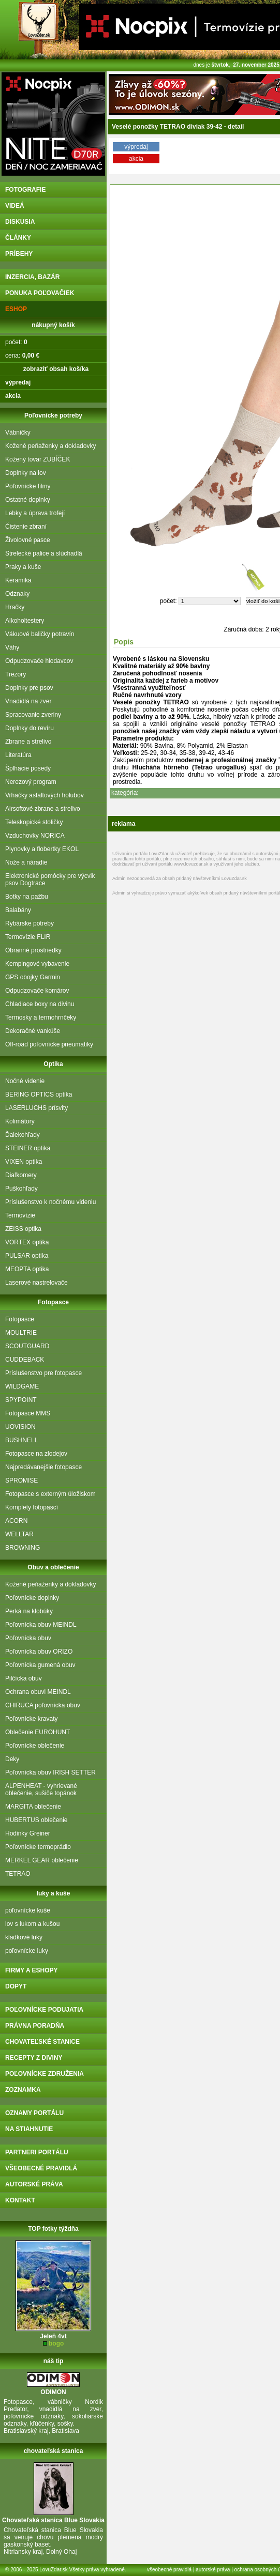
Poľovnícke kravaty (31, 1718)
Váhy (12, 647)
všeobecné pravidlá (41, 2168)
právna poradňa (34, 2025)
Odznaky (17, 593)
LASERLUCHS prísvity (36, 1108)
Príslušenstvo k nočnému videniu (50, 1202)
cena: (22, 355)
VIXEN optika (23, 1161)
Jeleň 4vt (53, 2336)
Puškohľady (21, 1188)
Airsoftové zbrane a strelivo (42, 808)
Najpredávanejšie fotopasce (43, 1467)
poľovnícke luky (26, 1950)
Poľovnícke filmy (28, 486)
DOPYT (15, 1986)
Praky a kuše (23, 566)
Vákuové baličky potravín (39, 634)
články (18, 237)
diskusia (20, 221)
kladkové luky (23, 1937)
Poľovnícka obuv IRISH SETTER (50, 1772)
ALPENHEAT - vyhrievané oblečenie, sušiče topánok (41, 1789)
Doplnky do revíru (29, 728)
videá (14, 205)
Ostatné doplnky (27, 499)
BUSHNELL (21, 1440)
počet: (16, 342)
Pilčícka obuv (23, 1678)
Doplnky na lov (25, 472)
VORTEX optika (27, 1242)
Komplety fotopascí (31, 1507)
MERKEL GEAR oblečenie (41, 1860)
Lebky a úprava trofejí (35, 513)
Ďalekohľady (22, 1134)
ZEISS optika (23, 1228)
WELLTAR (19, 1534)
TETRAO (18, 1873)
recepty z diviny (33, 2057)
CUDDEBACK (24, 1359)
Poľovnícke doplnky (32, 1597)
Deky (12, 1759)
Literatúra (18, 755)
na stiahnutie (29, 2129)
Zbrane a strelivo (28, 741)
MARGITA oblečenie (33, 1806)
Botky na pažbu (26, 896)
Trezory (15, 674)
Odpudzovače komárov (37, 990)
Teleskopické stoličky (34, 822)
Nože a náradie (26, 862)
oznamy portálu (34, 2113)
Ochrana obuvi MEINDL (38, 1691)
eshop (16, 309)
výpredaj (136, 146)
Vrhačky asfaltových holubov (44, 795)
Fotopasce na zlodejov (36, 1453)
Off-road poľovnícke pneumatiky (49, 1044)
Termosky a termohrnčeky (40, 1017)
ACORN (16, 1520)
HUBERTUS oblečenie (36, 1820)
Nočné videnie (25, 1081)
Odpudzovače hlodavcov (39, 661)
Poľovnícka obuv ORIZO (38, 1651)
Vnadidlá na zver (28, 701)
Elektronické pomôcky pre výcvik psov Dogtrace (50, 879)
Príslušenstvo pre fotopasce (43, 1373)
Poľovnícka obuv (28, 1638)
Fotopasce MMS (27, 1413)
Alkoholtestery (24, 620)
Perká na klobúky (29, 1611)
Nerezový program (30, 781)
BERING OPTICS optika (38, 1094)
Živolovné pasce (27, 540)
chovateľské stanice (42, 2041)
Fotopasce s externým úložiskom (50, 1494)
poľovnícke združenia (44, 2073)
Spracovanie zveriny (33, 714)
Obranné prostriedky (33, 950)
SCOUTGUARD (27, 1346)
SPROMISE (21, 1480)
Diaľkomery (21, 1175)
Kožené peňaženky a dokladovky (50, 446)
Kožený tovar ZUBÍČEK (37, 459)
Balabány (18, 910)
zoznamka (23, 2089)
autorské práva (34, 2184)
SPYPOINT (21, 1399)
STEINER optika (27, 1148)
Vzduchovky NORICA (35, 835)
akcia (136, 158)
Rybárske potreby (29, 923)
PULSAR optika (26, 1255)
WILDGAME (22, 1386)
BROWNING (22, 1547)
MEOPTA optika (27, 1269)
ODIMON (53, 2392)
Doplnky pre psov (29, 687)
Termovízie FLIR (27, 936)
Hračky (14, 607)
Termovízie (20, 1215)
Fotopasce (19, 1319)
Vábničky (18, 432)
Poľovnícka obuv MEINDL (41, 1624)
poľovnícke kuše (27, 1910)
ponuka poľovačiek (39, 293)
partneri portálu (36, 2152)
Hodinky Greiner (27, 1833)
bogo (56, 2343)
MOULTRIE (21, 1332)
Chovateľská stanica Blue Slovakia (53, 2520)
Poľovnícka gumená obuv (40, 1665)
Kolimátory (20, 1121)
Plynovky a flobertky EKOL (42, 849)
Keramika (18, 580)
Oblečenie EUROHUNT (37, 1732)
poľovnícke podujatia (44, 2009)
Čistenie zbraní (26, 526)
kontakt (20, 2200)
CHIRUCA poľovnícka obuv (42, 1705)
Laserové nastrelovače (36, 1282)
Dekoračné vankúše (32, 1031)
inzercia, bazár (32, 277)
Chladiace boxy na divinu (39, 1004)
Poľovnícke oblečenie (34, 1745)
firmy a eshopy (31, 1970)
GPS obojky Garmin (32, 977)
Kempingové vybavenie (37, 963)
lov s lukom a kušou (32, 1923)
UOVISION (20, 1426)
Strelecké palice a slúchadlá (43, 553)
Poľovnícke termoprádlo (38, 1846)
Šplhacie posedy (28, 768)
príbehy (19, 253)
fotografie (25, 189)
